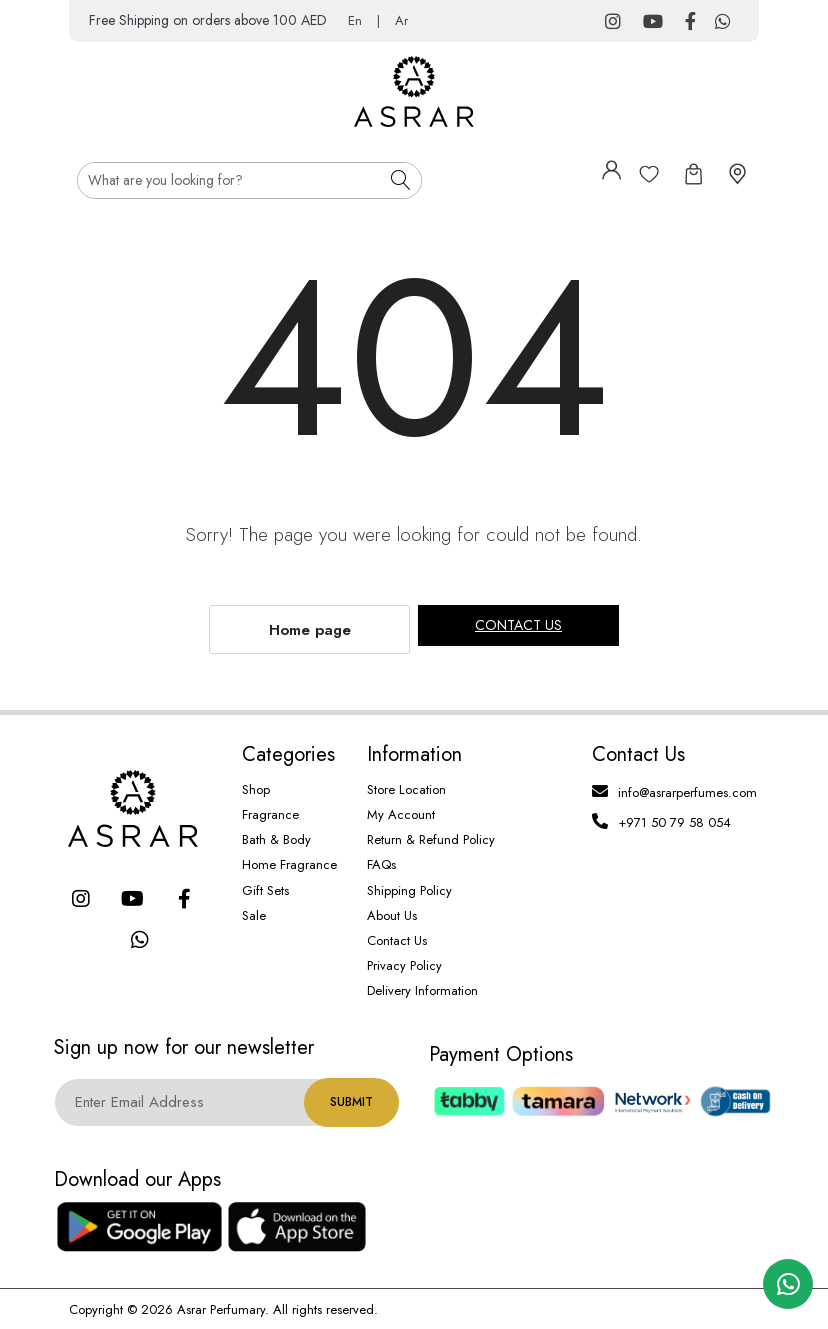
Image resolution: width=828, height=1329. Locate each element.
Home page (310, 630)
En (355, 20)
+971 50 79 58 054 (674, 822)
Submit (351, 1102)
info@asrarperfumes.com (687, 792)
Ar (401, 20)
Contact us (518, 625)
